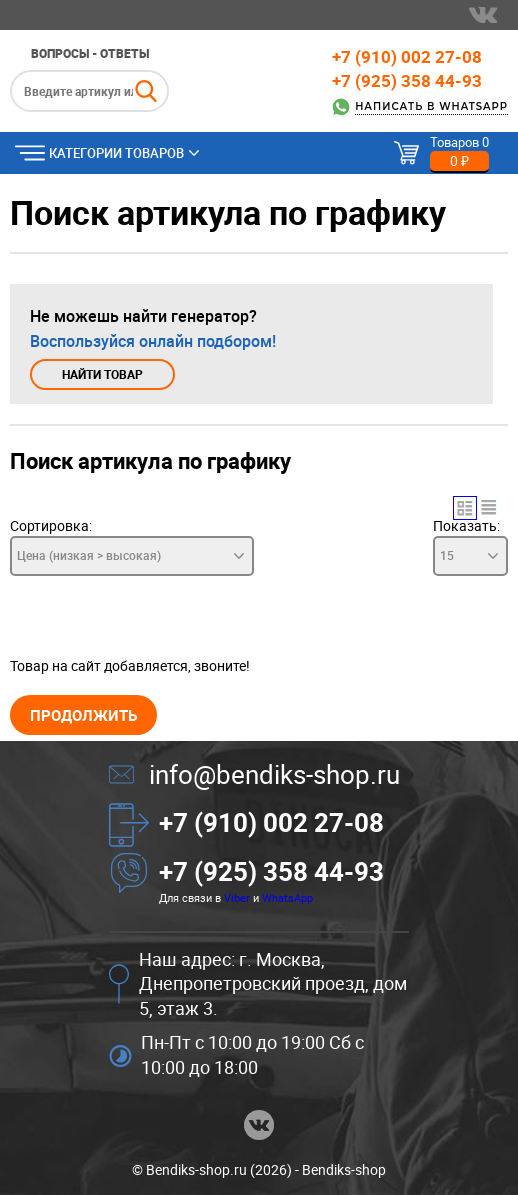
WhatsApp (287, 897)
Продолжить (83, 715)
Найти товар (102, 374)
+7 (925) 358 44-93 (407, 80)
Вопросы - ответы (90, 53)
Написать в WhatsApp (431, 106)
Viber (237, 897)
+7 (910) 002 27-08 (407, 56)
